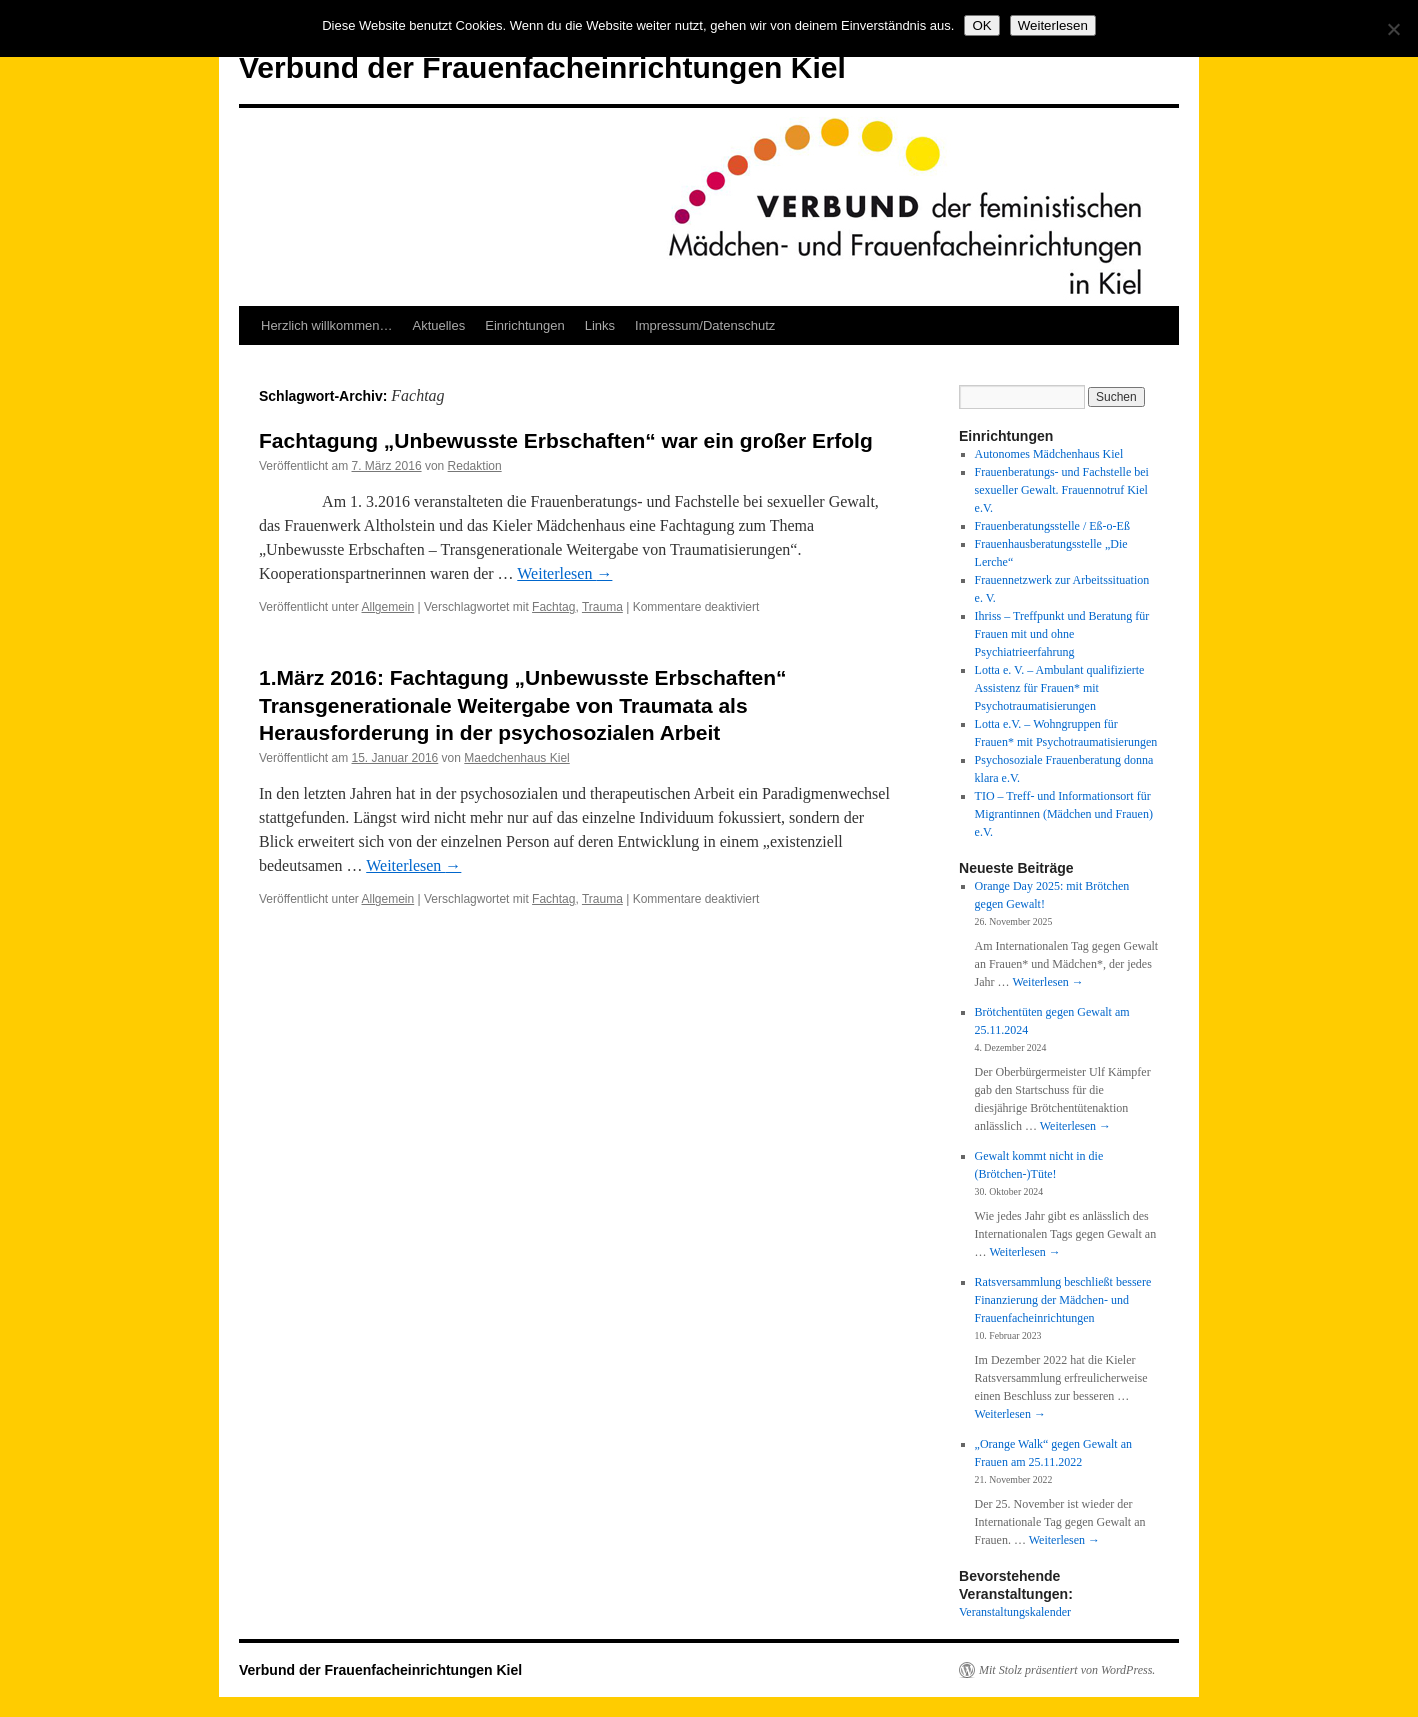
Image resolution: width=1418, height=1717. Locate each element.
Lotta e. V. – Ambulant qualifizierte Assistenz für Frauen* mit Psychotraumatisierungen (1060, 688)
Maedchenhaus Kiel (516, 758)
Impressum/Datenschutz (705, 325)
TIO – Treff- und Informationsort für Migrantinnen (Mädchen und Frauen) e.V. (1064, 814)
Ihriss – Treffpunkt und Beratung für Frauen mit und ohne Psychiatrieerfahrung (1062, 634)
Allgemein (388, 607)
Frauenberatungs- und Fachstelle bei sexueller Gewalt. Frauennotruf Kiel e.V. (1062, 490)
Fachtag (553, 607)
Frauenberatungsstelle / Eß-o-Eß (1052, 526)
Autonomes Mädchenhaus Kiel (1049, 454)
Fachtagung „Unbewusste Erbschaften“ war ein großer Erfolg (566, 440)
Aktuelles (438, 325)
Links (600, 325)
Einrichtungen (525, 325)
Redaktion (475, 466)
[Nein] (1393, 29)
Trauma (602, 607)
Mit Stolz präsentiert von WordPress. (1067, 1670)
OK (981, 25)
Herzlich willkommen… (326, 325)
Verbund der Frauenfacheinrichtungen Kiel (542, 67)
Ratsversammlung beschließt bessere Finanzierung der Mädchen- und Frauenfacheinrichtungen (1063, 1300)
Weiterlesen (564, 573)
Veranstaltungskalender (1015, 1612)
